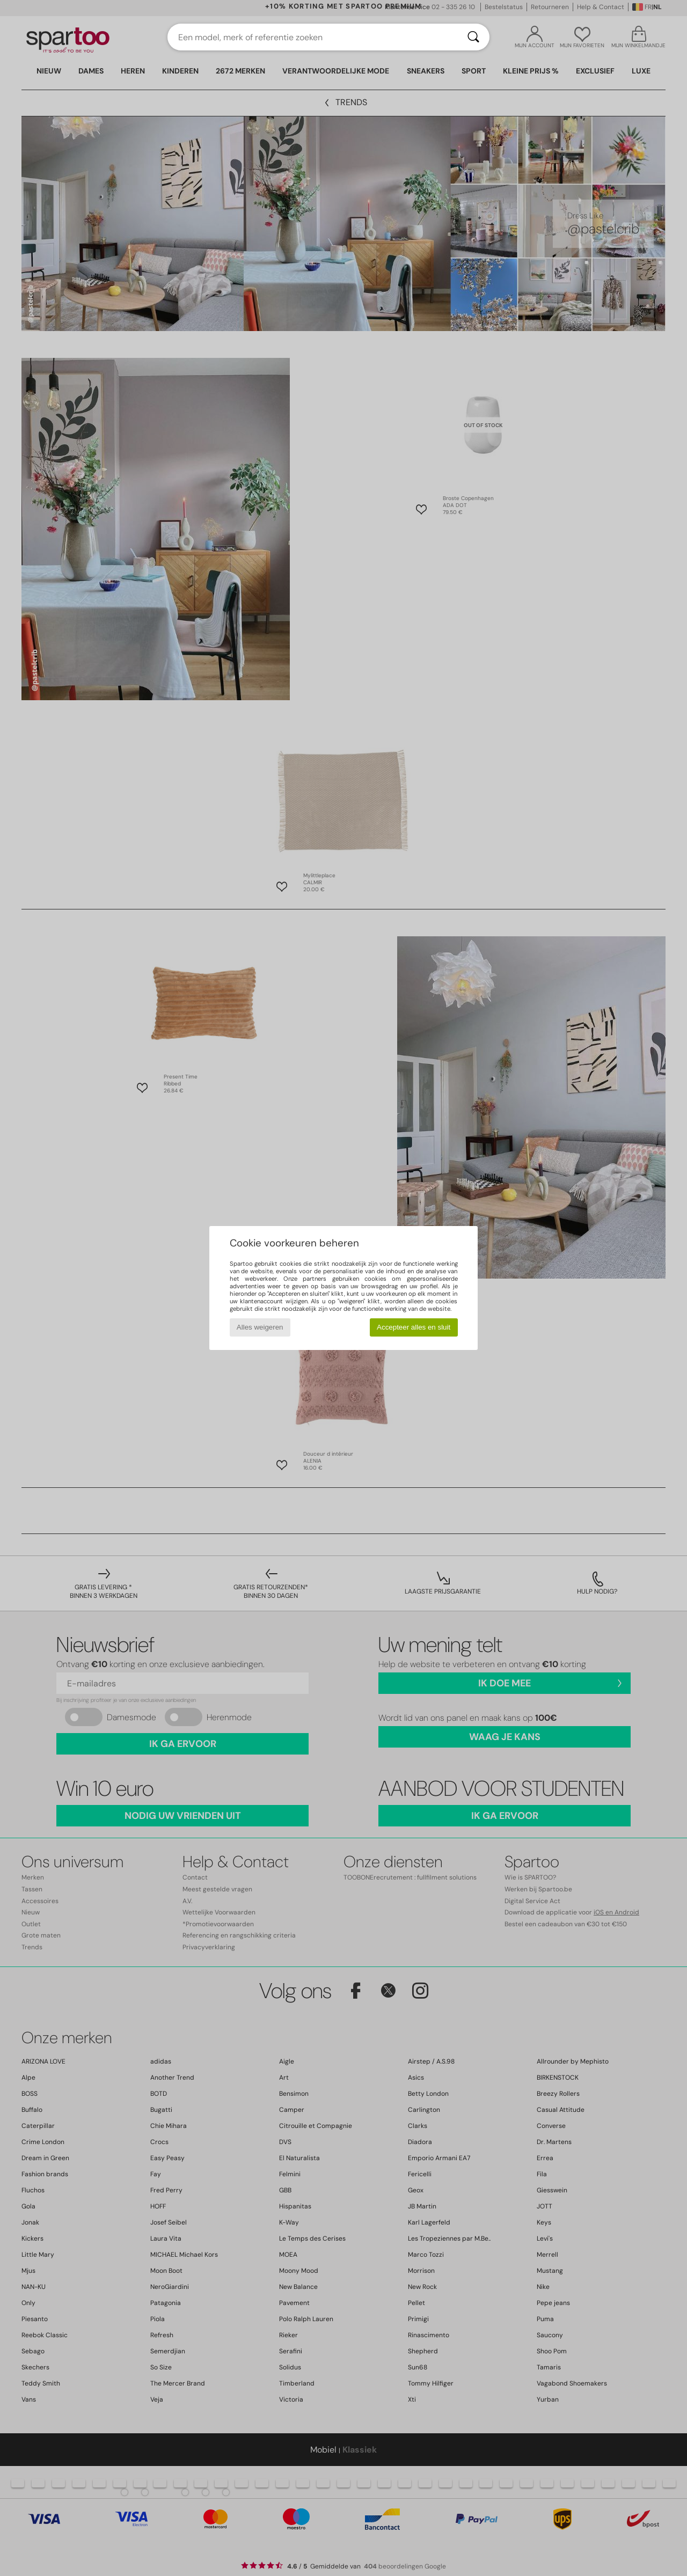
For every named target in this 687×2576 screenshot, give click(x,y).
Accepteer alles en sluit (413, 1327)
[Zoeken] (473, 37)
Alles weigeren (260, 1327)
